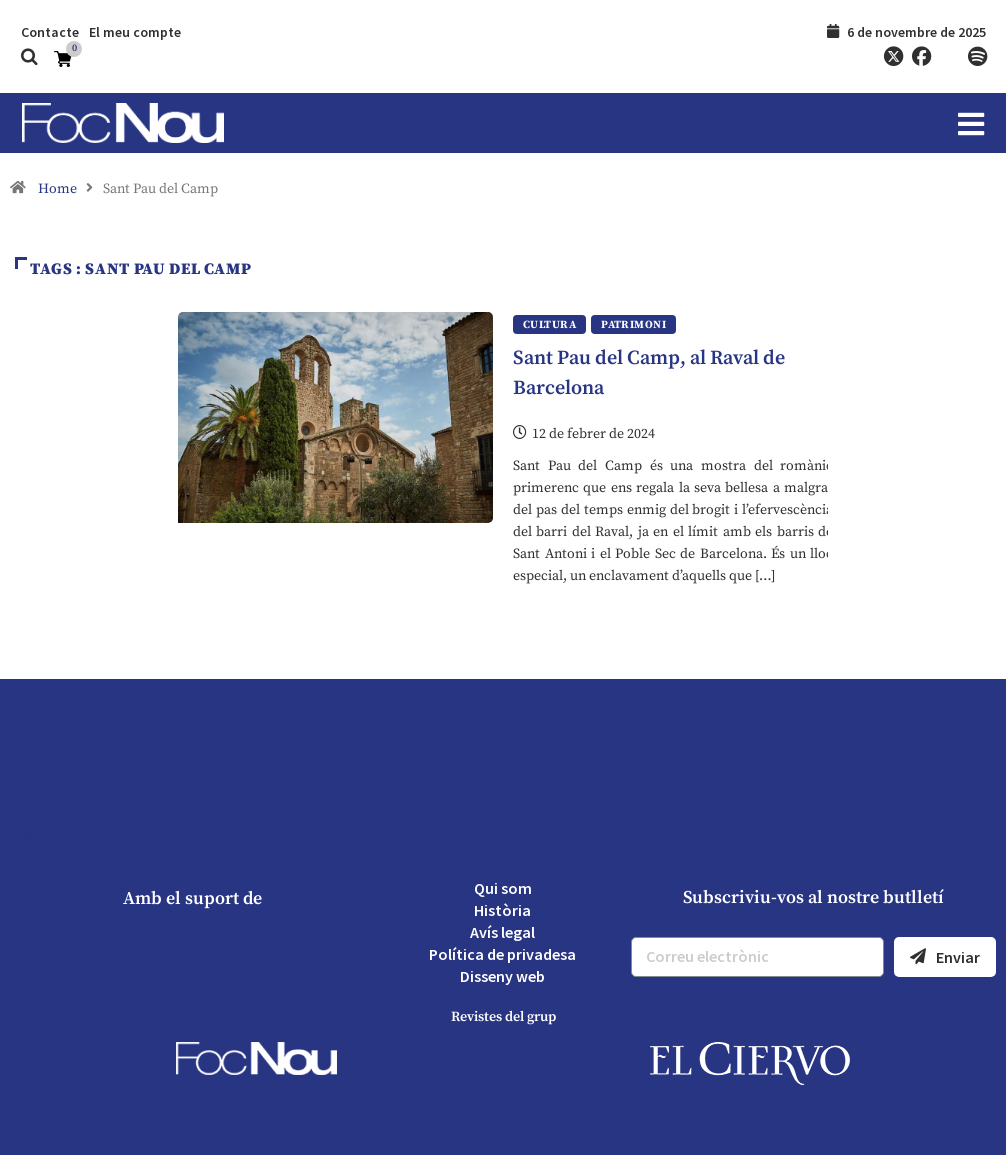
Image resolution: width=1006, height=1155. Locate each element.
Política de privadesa (502, 954)
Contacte (50, 32)
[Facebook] (921, 57)
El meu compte (135, 32)
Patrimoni (633, 325)
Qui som (503, 888)
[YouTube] (949, 57)
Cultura (549, 325)
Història (502, 910)
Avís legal (502, 932)
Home (57, 189)
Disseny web (502, 976)
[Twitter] (893, 57)
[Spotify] (977, 57)
